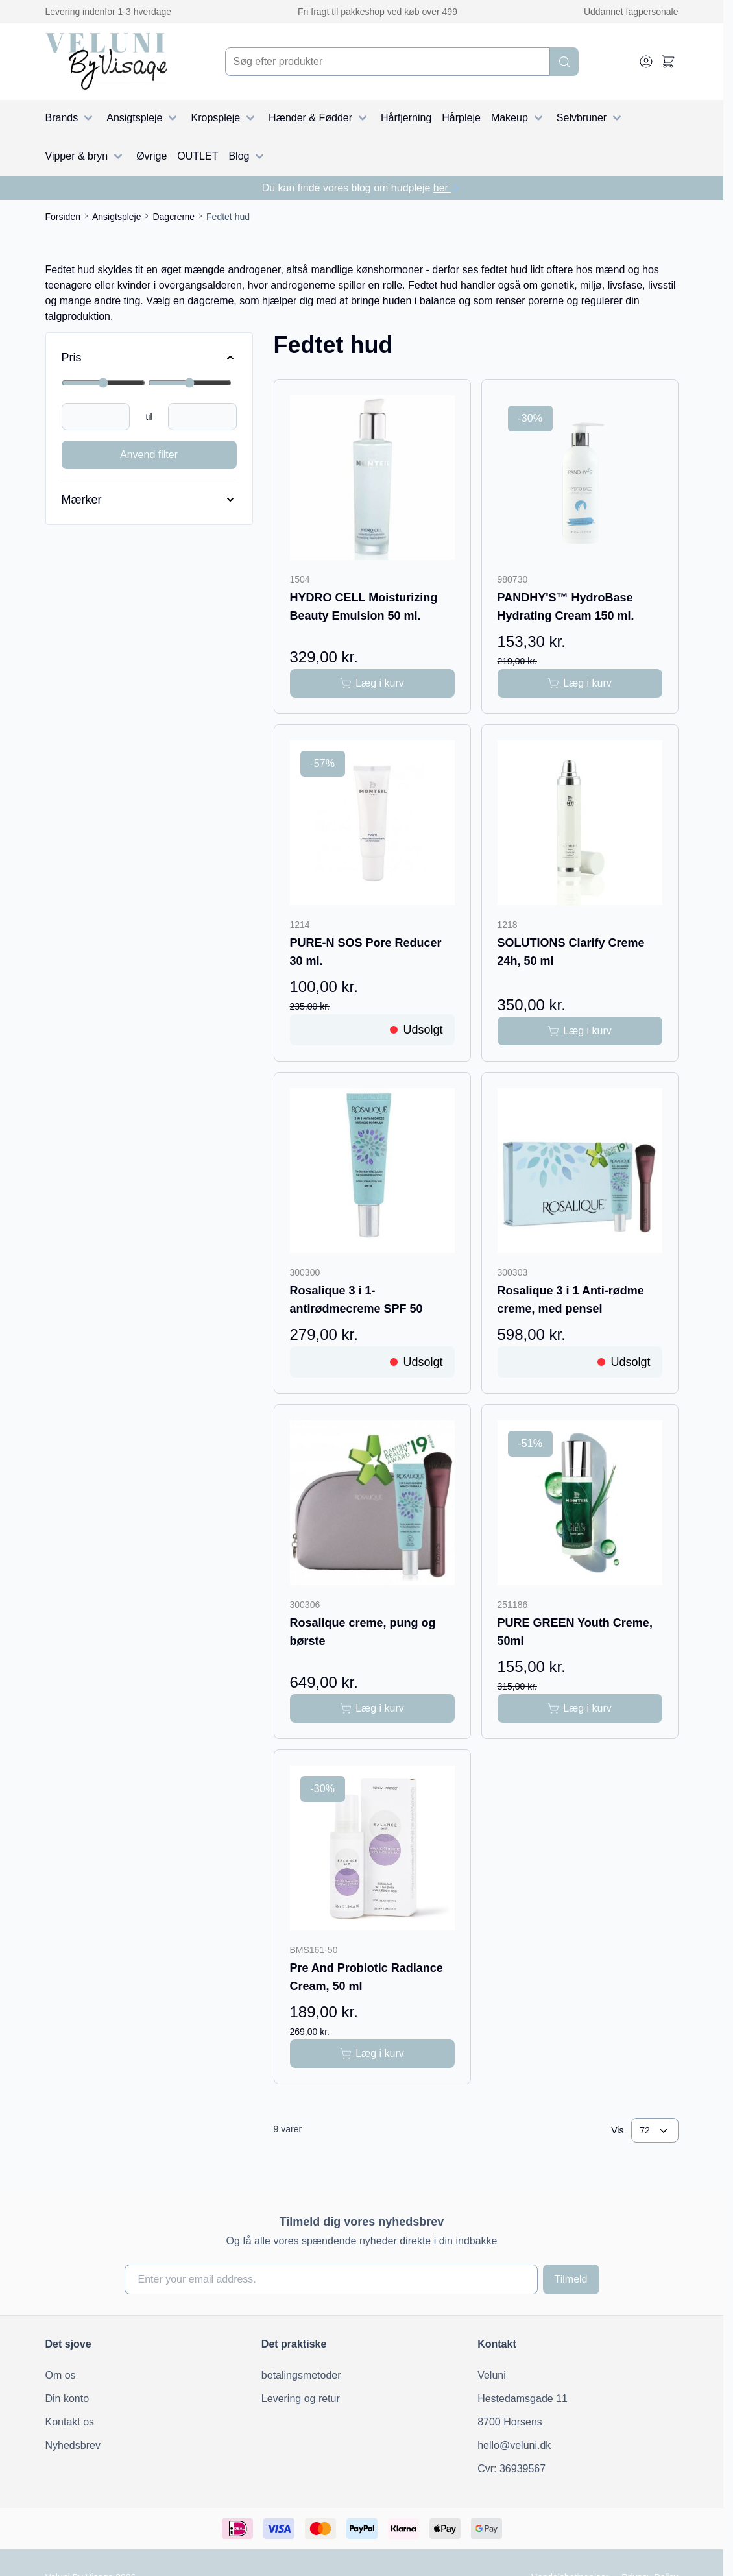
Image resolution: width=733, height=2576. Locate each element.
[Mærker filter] (149, 499)
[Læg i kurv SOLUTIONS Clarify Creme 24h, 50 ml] (580, 1031)
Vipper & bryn (85, 156)
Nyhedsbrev (73, 2445)
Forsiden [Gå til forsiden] (62, 217)
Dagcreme (173, 217)
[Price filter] (149, 357)
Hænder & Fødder (319, 118)
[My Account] (646, 61)
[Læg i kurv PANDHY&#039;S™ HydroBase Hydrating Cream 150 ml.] (580, 683)
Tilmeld (571, 2279)
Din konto (67, 2398)
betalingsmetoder (301, 2375)
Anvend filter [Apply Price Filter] (149, 454)
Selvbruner (591, 118)
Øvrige (151, 156)
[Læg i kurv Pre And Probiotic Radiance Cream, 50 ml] (372, 2053)
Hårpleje (461, 117)
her (447, 187)
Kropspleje (224, 118)
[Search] (564, 61)
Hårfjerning (406, 117)
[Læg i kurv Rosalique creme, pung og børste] (372, 1708)
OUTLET (197, 156)
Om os (60, 2375)
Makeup (518, 118)
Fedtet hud (228, 217)
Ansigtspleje (143, 118)
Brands (71, 118)
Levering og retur (300, 2398)
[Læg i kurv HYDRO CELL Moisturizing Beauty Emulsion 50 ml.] (372, 683)
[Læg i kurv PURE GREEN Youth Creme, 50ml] (580, 1708)
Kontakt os (70, 2421)
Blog (247, 156)
